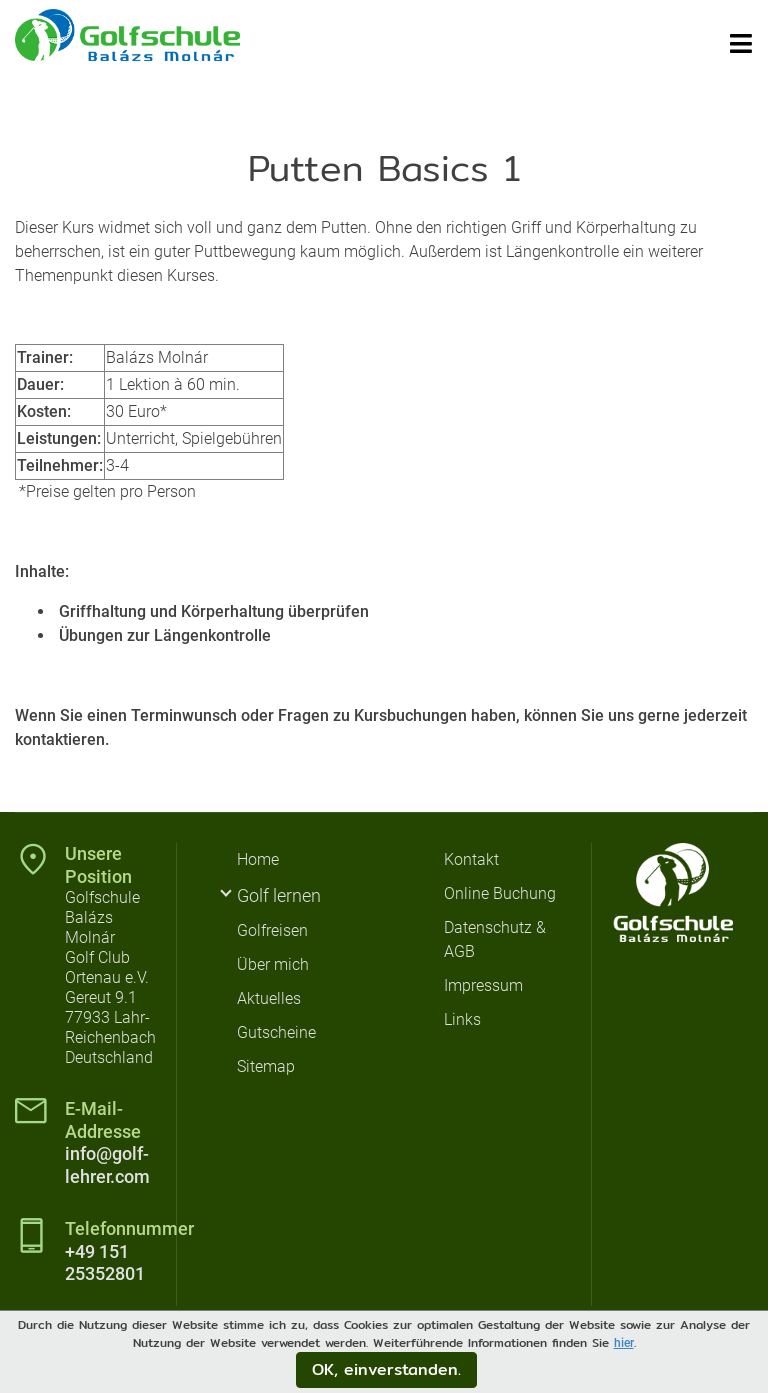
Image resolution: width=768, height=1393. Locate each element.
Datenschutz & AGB (495, 939)
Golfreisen (272, 930)
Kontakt (471, 859)
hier (624, 1343)
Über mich (273, 964)
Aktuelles (269, 998)
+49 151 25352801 (105, 1263)
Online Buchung (500, 893)
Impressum (483, 985)
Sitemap (266, 1066)
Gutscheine (276, 1032)
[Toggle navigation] (741, 43)
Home (258, 859)
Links (462, 1019)
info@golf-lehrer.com (107, 1165)
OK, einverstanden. (386, 1369)
